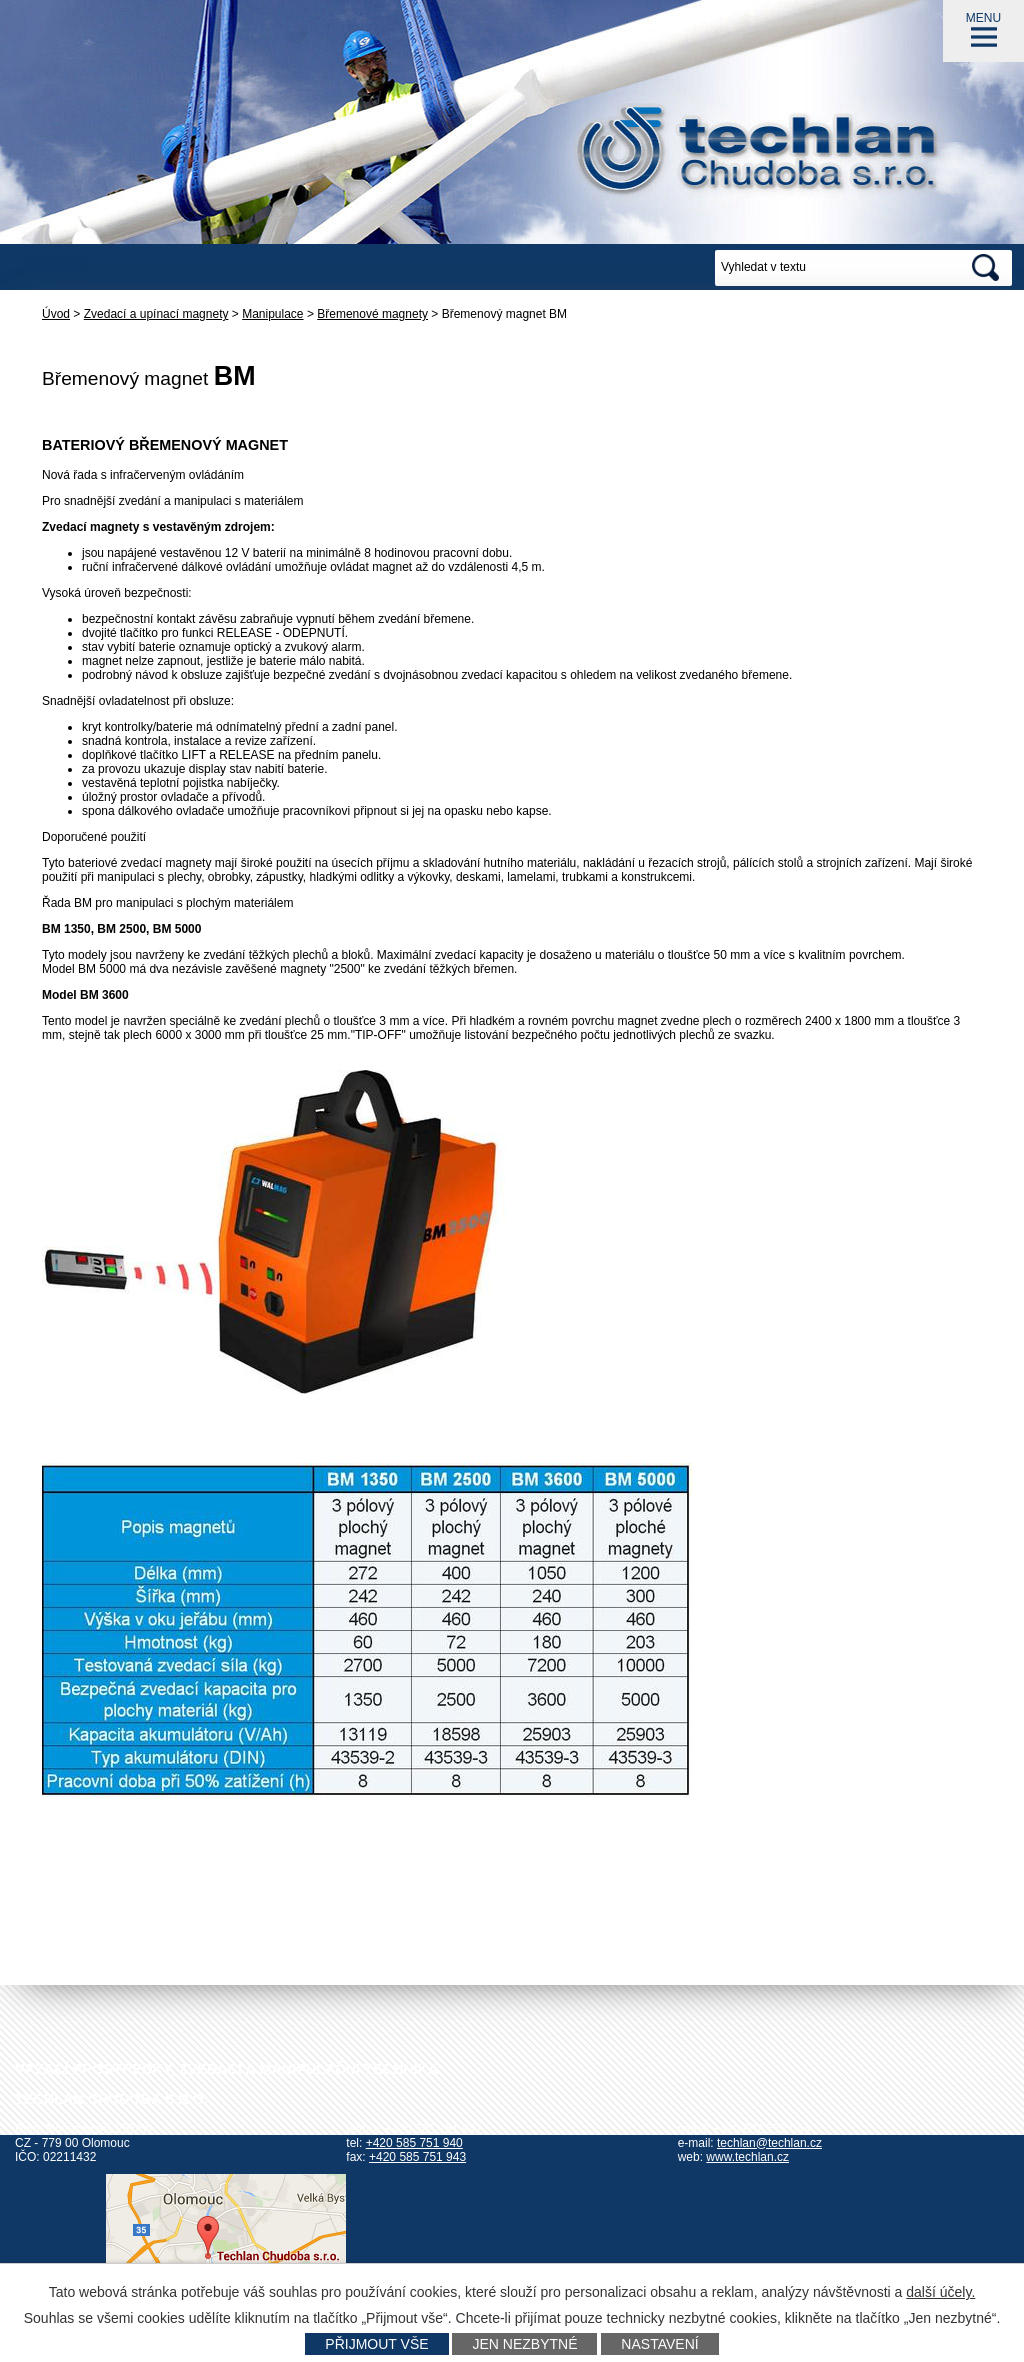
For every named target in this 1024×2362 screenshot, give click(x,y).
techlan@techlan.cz (769, 2143)
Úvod (56, 314)
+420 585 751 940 (414, 2143)
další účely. (940, 2292)
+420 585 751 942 (433, 2129)
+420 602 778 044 (761, 2129)
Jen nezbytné (524, 2344)
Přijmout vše (376, 2344)
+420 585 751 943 (417, 2157)
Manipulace (272, 314)
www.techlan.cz (747, 2157)
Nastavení (659, 2344)
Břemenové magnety (372, 314)
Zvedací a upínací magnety (156, 314)
